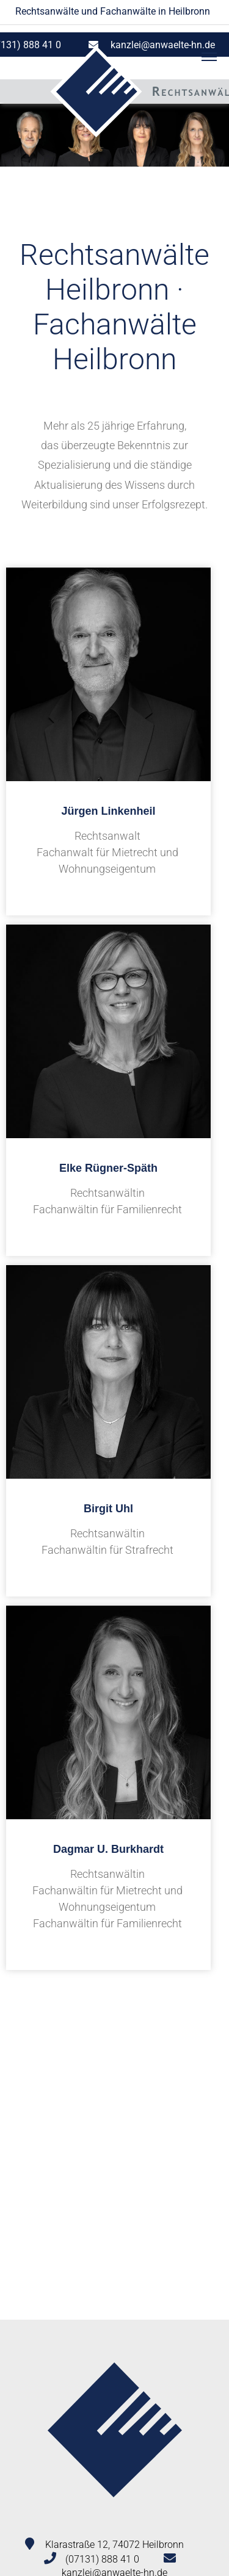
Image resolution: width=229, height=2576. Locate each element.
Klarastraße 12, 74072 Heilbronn (114, 2544)
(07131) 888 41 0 (102, 2559)
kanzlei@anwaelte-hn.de (163, 45)
